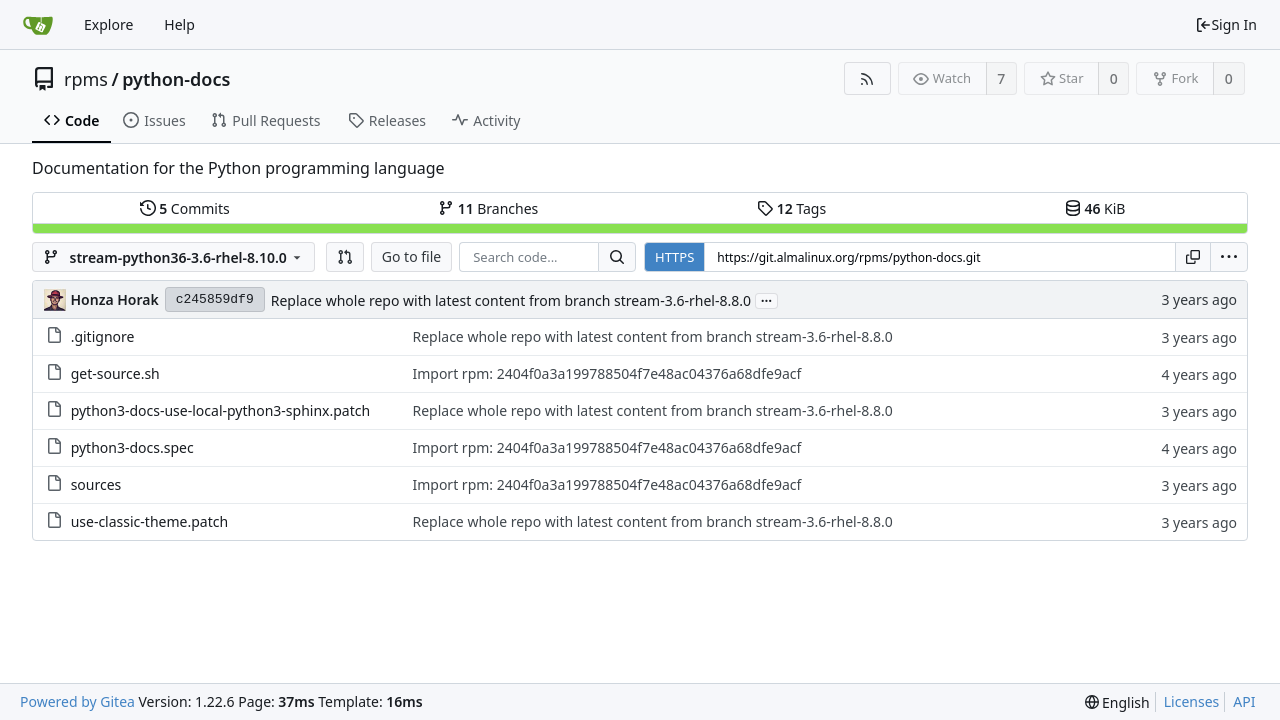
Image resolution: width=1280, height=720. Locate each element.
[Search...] (617, 257)
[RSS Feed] (867, 78)
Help (179, 24)
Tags (791, 208)
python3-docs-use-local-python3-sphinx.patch (220, 410)
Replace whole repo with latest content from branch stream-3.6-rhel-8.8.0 (511, 300)
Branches (488, 208)
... (767, 299)
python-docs (176, 79)
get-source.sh (115, 373)
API (1244, 701)
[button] (345, 257)
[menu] (1229, 257)
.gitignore (103, 336)
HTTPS (674, 257)
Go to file (411, 256)
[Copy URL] (1193, 257)
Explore (108, 24)
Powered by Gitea (77, 701)
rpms (86, 79)
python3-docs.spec (132, 447)
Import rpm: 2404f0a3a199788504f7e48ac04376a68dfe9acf (606, 373)
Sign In (1226, 24)
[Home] (38, 25)
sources (96, 484)
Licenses (1192, 701)
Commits (185, 208)
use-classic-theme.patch (149, 521)
